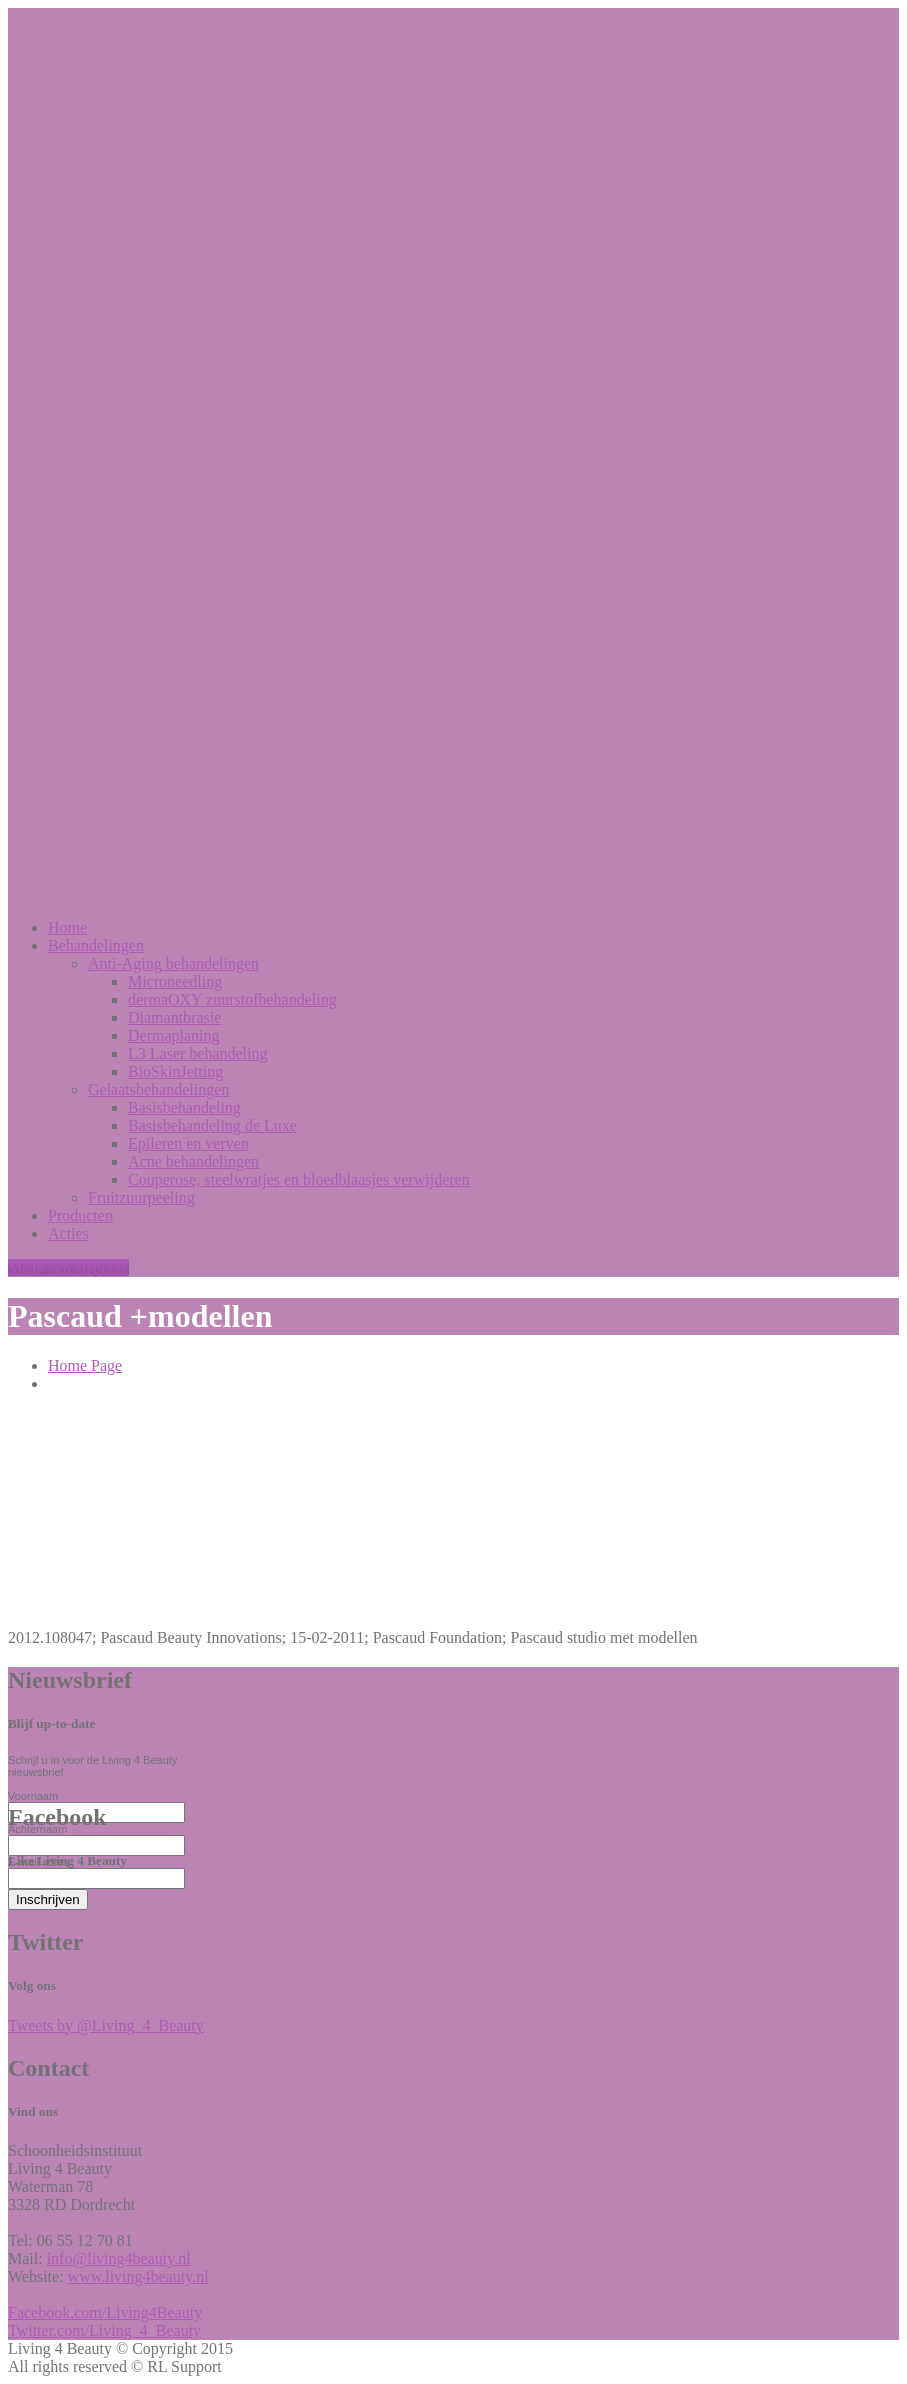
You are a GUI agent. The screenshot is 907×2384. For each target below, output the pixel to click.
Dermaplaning (174, 1035)
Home (67, 927)
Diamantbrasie (174, 1017)
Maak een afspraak (68, 1267)
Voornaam (33, 1796)
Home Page (85, 1365)
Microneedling (175, 981)
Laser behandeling (198, 1053)
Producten (80, 1215)
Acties (68, 1233)
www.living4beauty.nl (138, 2276)
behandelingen (173, 963)
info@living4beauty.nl (119, 2258)
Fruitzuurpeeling (141, 1197)
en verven (188, 1143)
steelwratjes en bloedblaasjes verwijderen (299, 1179)
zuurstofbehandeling (232, 999)
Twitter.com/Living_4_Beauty (104, 2330)
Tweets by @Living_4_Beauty (106, 2025)
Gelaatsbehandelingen (158, 1089)
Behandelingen (96, 945)
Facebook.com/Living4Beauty (105, 2312)
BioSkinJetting (175, 1071)
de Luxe (212, 1125)
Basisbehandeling (184, 1107)
